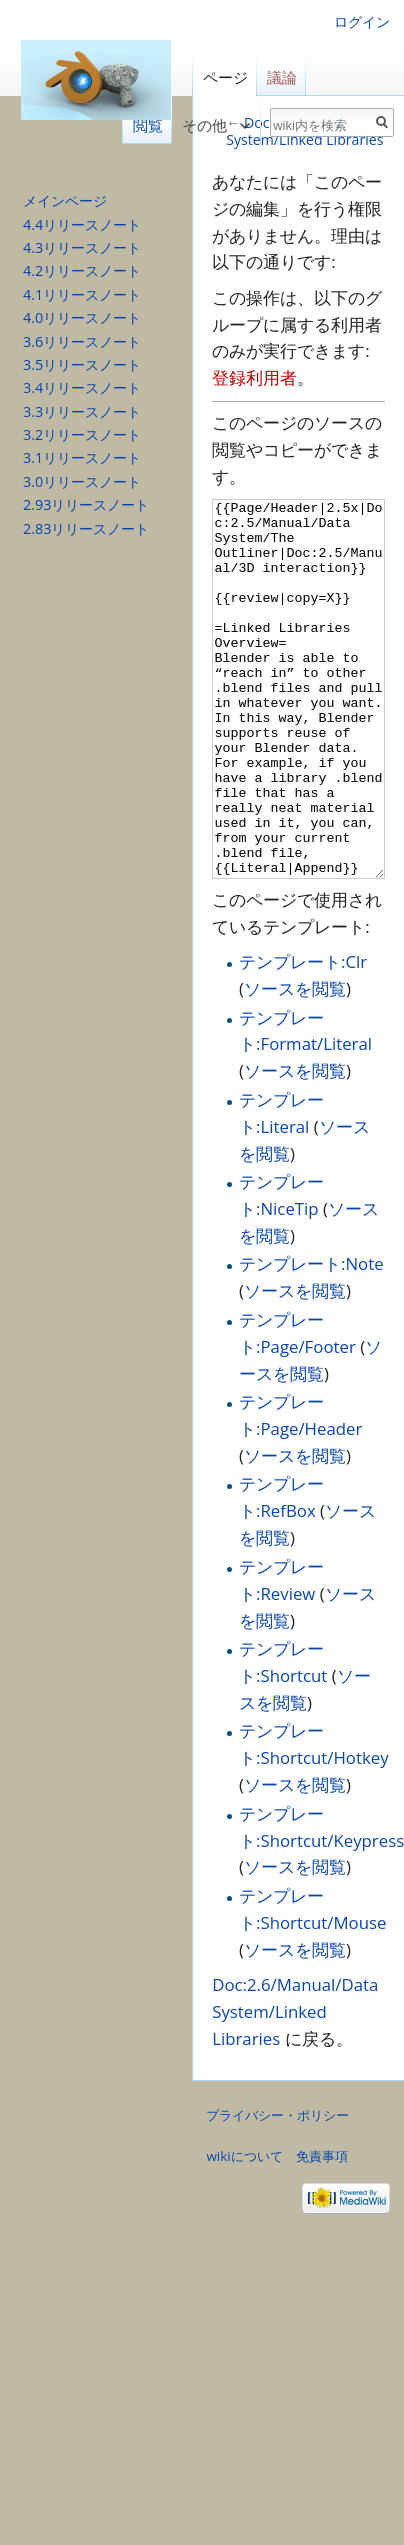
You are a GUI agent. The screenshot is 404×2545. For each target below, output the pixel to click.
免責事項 (322, 2231)
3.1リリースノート (82, 457)
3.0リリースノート (82, 481)
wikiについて (244, 2231)
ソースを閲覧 (295, 1063)
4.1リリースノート (82, 294)
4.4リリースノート (82, 224)
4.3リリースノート (82, 247)
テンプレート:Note (311, 1338)
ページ (225, 77)
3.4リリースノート (82, 387)
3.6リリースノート (82, 341)
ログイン (362, 21)
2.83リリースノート (86, 528)
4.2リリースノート (82, 270)
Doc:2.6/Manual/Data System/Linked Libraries (295, 2086)
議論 (282, 77)
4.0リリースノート (82, 317)
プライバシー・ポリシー (277, 2190)
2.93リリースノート (86, 504)
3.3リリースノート (82, 411)
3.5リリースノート (82, 364)
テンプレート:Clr (303, 1036)
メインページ (65, 200)
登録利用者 (254, 377)
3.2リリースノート (82, 434)
